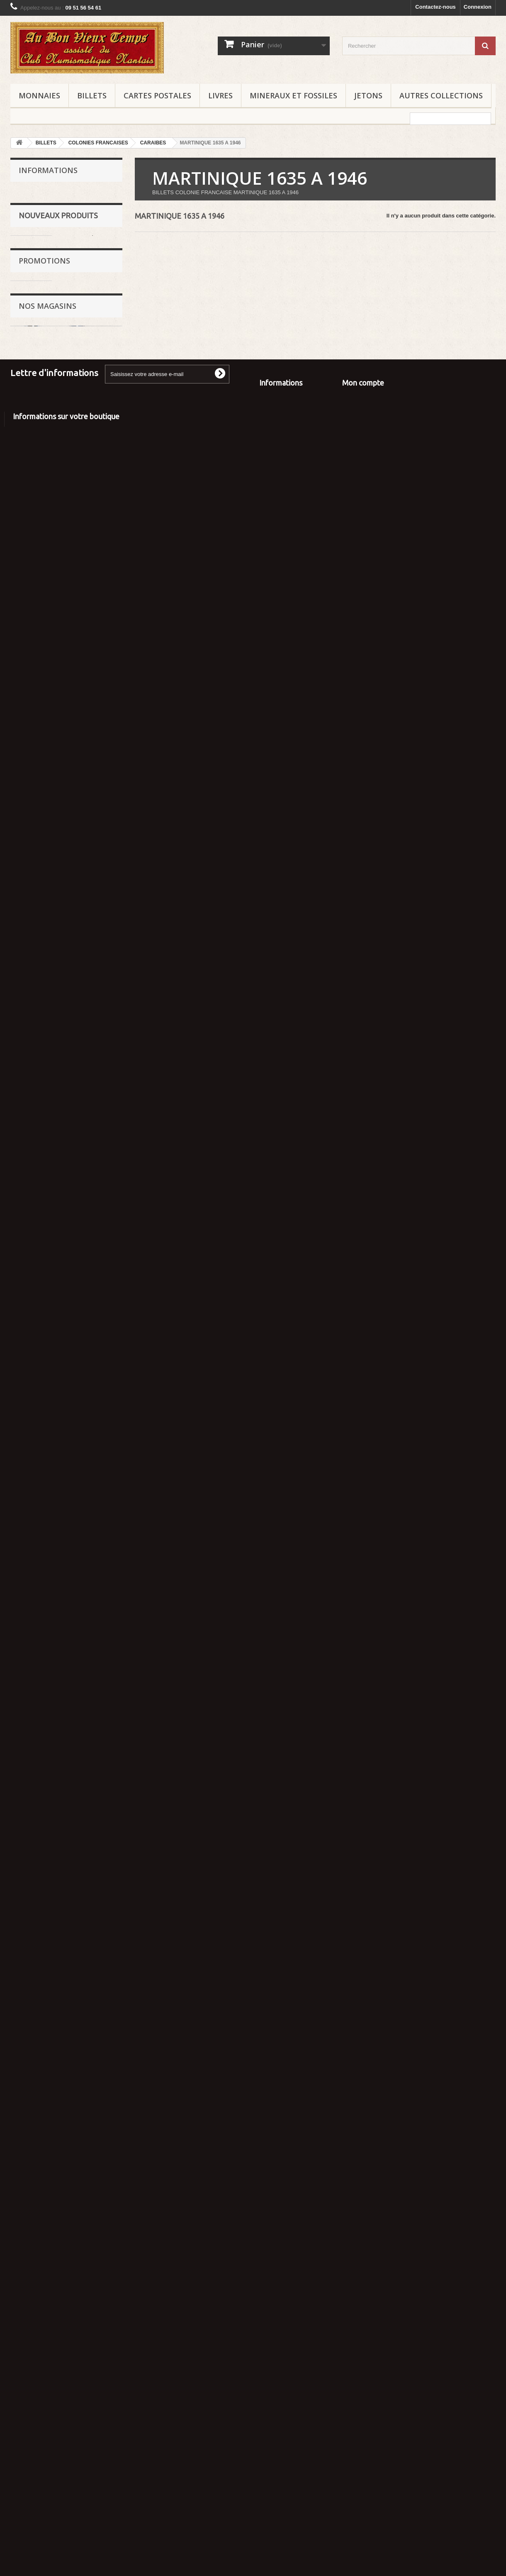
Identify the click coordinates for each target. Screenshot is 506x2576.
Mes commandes (364, 2396)
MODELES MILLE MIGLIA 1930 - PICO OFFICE (86, 1586)
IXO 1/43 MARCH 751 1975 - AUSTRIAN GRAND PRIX (88, 1749)
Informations (48, 170)
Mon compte (363, 2382)
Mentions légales (45, 230)
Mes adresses (359, 2417)
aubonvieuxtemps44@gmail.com (87, 2521)
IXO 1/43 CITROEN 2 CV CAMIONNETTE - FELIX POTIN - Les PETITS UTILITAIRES (89, 983)
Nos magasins (42, 267)
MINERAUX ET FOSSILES (293, 95)
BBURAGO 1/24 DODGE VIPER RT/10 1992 (89, 587)
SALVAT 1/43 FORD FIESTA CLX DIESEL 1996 (86, 1986)
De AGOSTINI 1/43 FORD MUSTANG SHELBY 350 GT (85, 1830)
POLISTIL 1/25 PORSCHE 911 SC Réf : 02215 (91, 328)
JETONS (368, 95)
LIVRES (220, 95)
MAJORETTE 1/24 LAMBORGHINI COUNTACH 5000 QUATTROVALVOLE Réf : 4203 (88, 416)
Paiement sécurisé (47, 254)
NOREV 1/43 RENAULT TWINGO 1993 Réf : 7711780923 (91, 1505)
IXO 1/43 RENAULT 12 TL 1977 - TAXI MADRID (90, 1165)
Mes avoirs (356, 2406)
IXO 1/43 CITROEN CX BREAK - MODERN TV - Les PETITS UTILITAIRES (90, 1323)
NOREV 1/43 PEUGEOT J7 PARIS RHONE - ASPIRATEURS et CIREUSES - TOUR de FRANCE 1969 (89, 887)
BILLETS (92, 95)
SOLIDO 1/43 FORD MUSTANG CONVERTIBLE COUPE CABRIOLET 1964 (87, 675)
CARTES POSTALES (157, 95)
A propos (271, 2406)
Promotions (44, 2093)
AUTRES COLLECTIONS (441, 95)
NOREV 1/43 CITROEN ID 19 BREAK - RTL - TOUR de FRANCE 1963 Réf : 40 (91, 1072)
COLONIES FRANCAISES (98, 143)
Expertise (36, 217)
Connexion (477, 7)
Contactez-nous (435, 7)
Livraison (35, 205)
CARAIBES (153, 143)
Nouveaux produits (58, 298)
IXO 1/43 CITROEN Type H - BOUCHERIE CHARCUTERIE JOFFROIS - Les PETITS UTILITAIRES (89, 779)
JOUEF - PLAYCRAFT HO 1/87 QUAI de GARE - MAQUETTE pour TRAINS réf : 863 (90, 2126)
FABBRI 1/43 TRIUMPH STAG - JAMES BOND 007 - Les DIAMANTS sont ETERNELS (88, 1416)
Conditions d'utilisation (51, 242)
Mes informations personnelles (381, 2428)
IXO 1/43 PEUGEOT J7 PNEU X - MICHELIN (90, 1242)
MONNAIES (39, 95)
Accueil (33, 192)
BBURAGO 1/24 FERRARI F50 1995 (85, 509)
